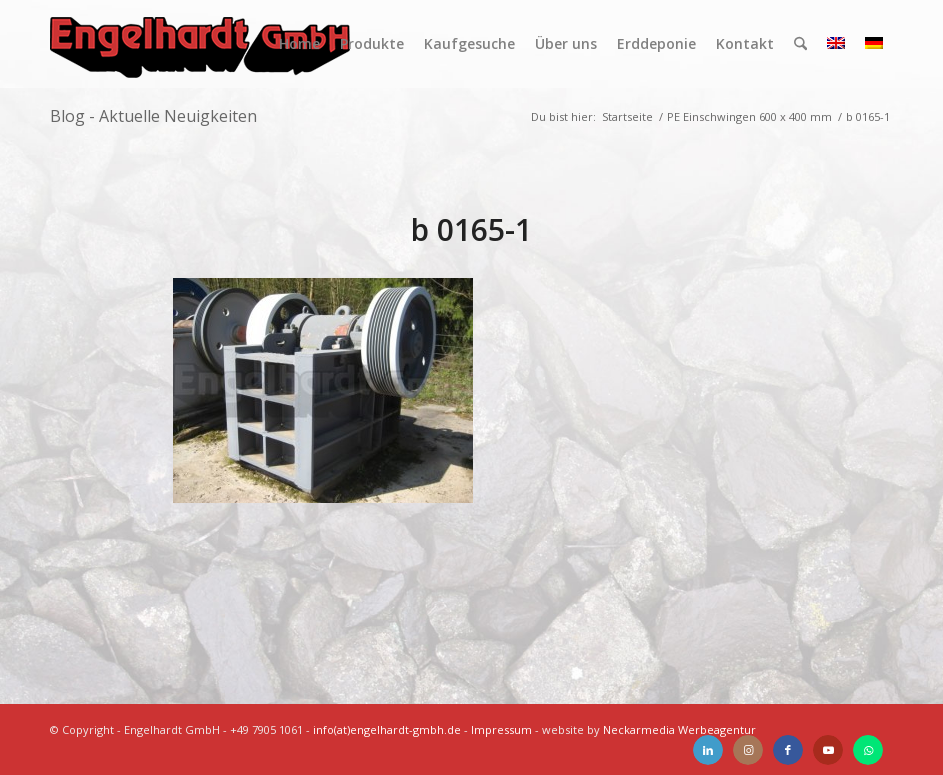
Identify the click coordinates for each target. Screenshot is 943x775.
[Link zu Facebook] (788, 750)
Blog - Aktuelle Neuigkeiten (153, 116)
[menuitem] (299, 44)
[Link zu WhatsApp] (868, 750)
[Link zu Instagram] (748, 750)
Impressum (501, 729)
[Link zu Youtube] (828, 750)
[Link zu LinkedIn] (708, 750)
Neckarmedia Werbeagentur (679, 729)
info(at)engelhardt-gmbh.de (387, 729)
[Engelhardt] (200, 44)
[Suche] (800, 44)
